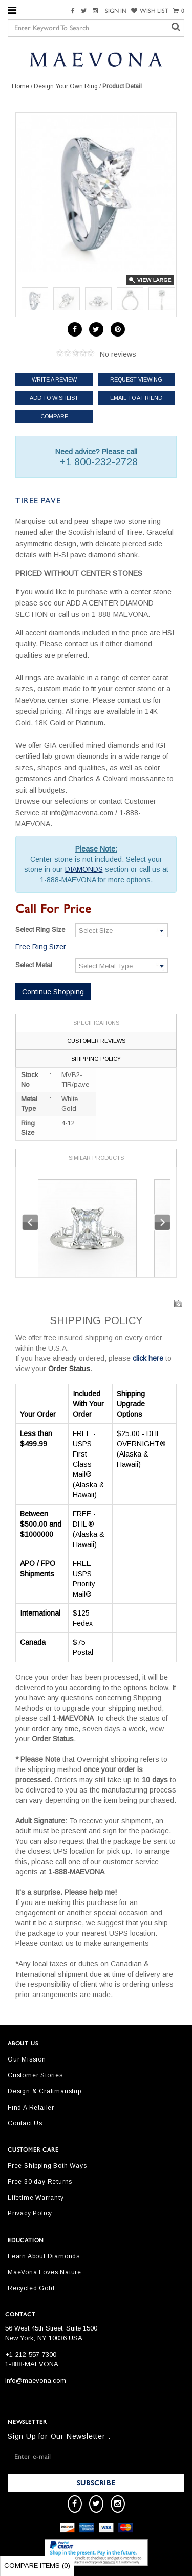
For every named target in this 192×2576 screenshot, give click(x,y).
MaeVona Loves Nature (44, 2272)
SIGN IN (115, 11)
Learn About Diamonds (44, 2256)
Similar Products (96, 1158)
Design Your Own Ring (66, 86)
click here (148, 1358)
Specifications (96, 1023)
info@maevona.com (35, 2380)
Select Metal (33, 965)
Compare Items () (37, 2565)
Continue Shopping (53, 992)
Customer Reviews (96, 1041)
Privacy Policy (30, 2213)
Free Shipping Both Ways (47, 2165)
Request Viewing (136, 379)
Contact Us (25, 2123)
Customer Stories (35, 2075)
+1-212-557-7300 (30, 2354)
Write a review (54, 379)
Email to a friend (136, 398)
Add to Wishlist (54, 398)
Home (20, 86)
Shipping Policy (96, 1059)
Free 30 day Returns (40, 2181)
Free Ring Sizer (40, 947)
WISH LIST (149, 11)
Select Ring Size (40, 929)
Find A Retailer (31, 2107)
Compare (54, 416)
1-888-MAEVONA (31, 2364)
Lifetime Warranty (36, 2197)
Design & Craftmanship (44, 2091)
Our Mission (27, 2059)
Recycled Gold (31, 2288)
